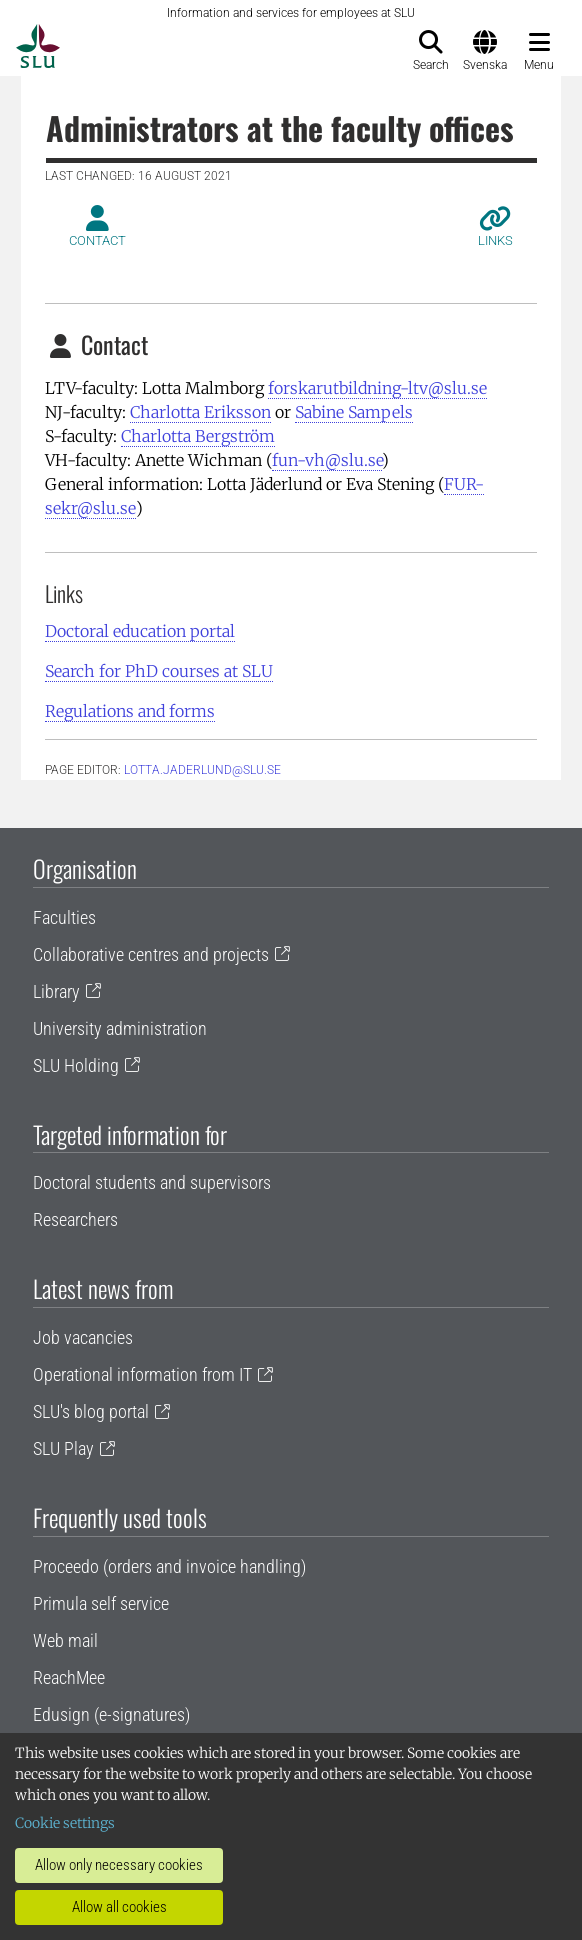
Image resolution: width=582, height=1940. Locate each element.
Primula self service (101, 1603)
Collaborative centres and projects (151, 954)
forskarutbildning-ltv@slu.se (377, 388)
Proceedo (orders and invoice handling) (169, 1566)
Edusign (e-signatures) (111, 1714)
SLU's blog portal (91, 1411)
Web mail (65, 1640)
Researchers (75, 1219)
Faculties (64, 917)
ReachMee (69, 1677)
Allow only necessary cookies (119, 1865)
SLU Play (63, 1448)
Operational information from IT (142, 1374)
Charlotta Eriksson (200, 412)
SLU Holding (76, 1065)
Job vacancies (83, 1337)
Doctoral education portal (140, 631)
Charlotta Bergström (198, 436)
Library (56, 991)
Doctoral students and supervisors (152, 1182)
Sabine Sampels (354, 412)
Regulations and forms (130, 711)
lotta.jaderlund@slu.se (202, 770)
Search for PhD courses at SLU (159, 671)
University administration (120, 1028)
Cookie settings (65, 1823)
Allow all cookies (119, 1907)
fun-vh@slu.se (327, 460)
